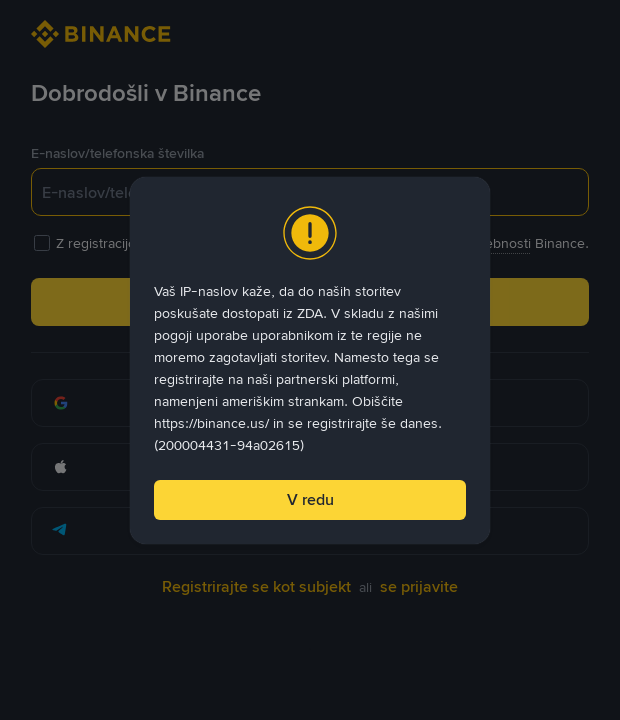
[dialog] (310, 360)
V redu (310, 499)
